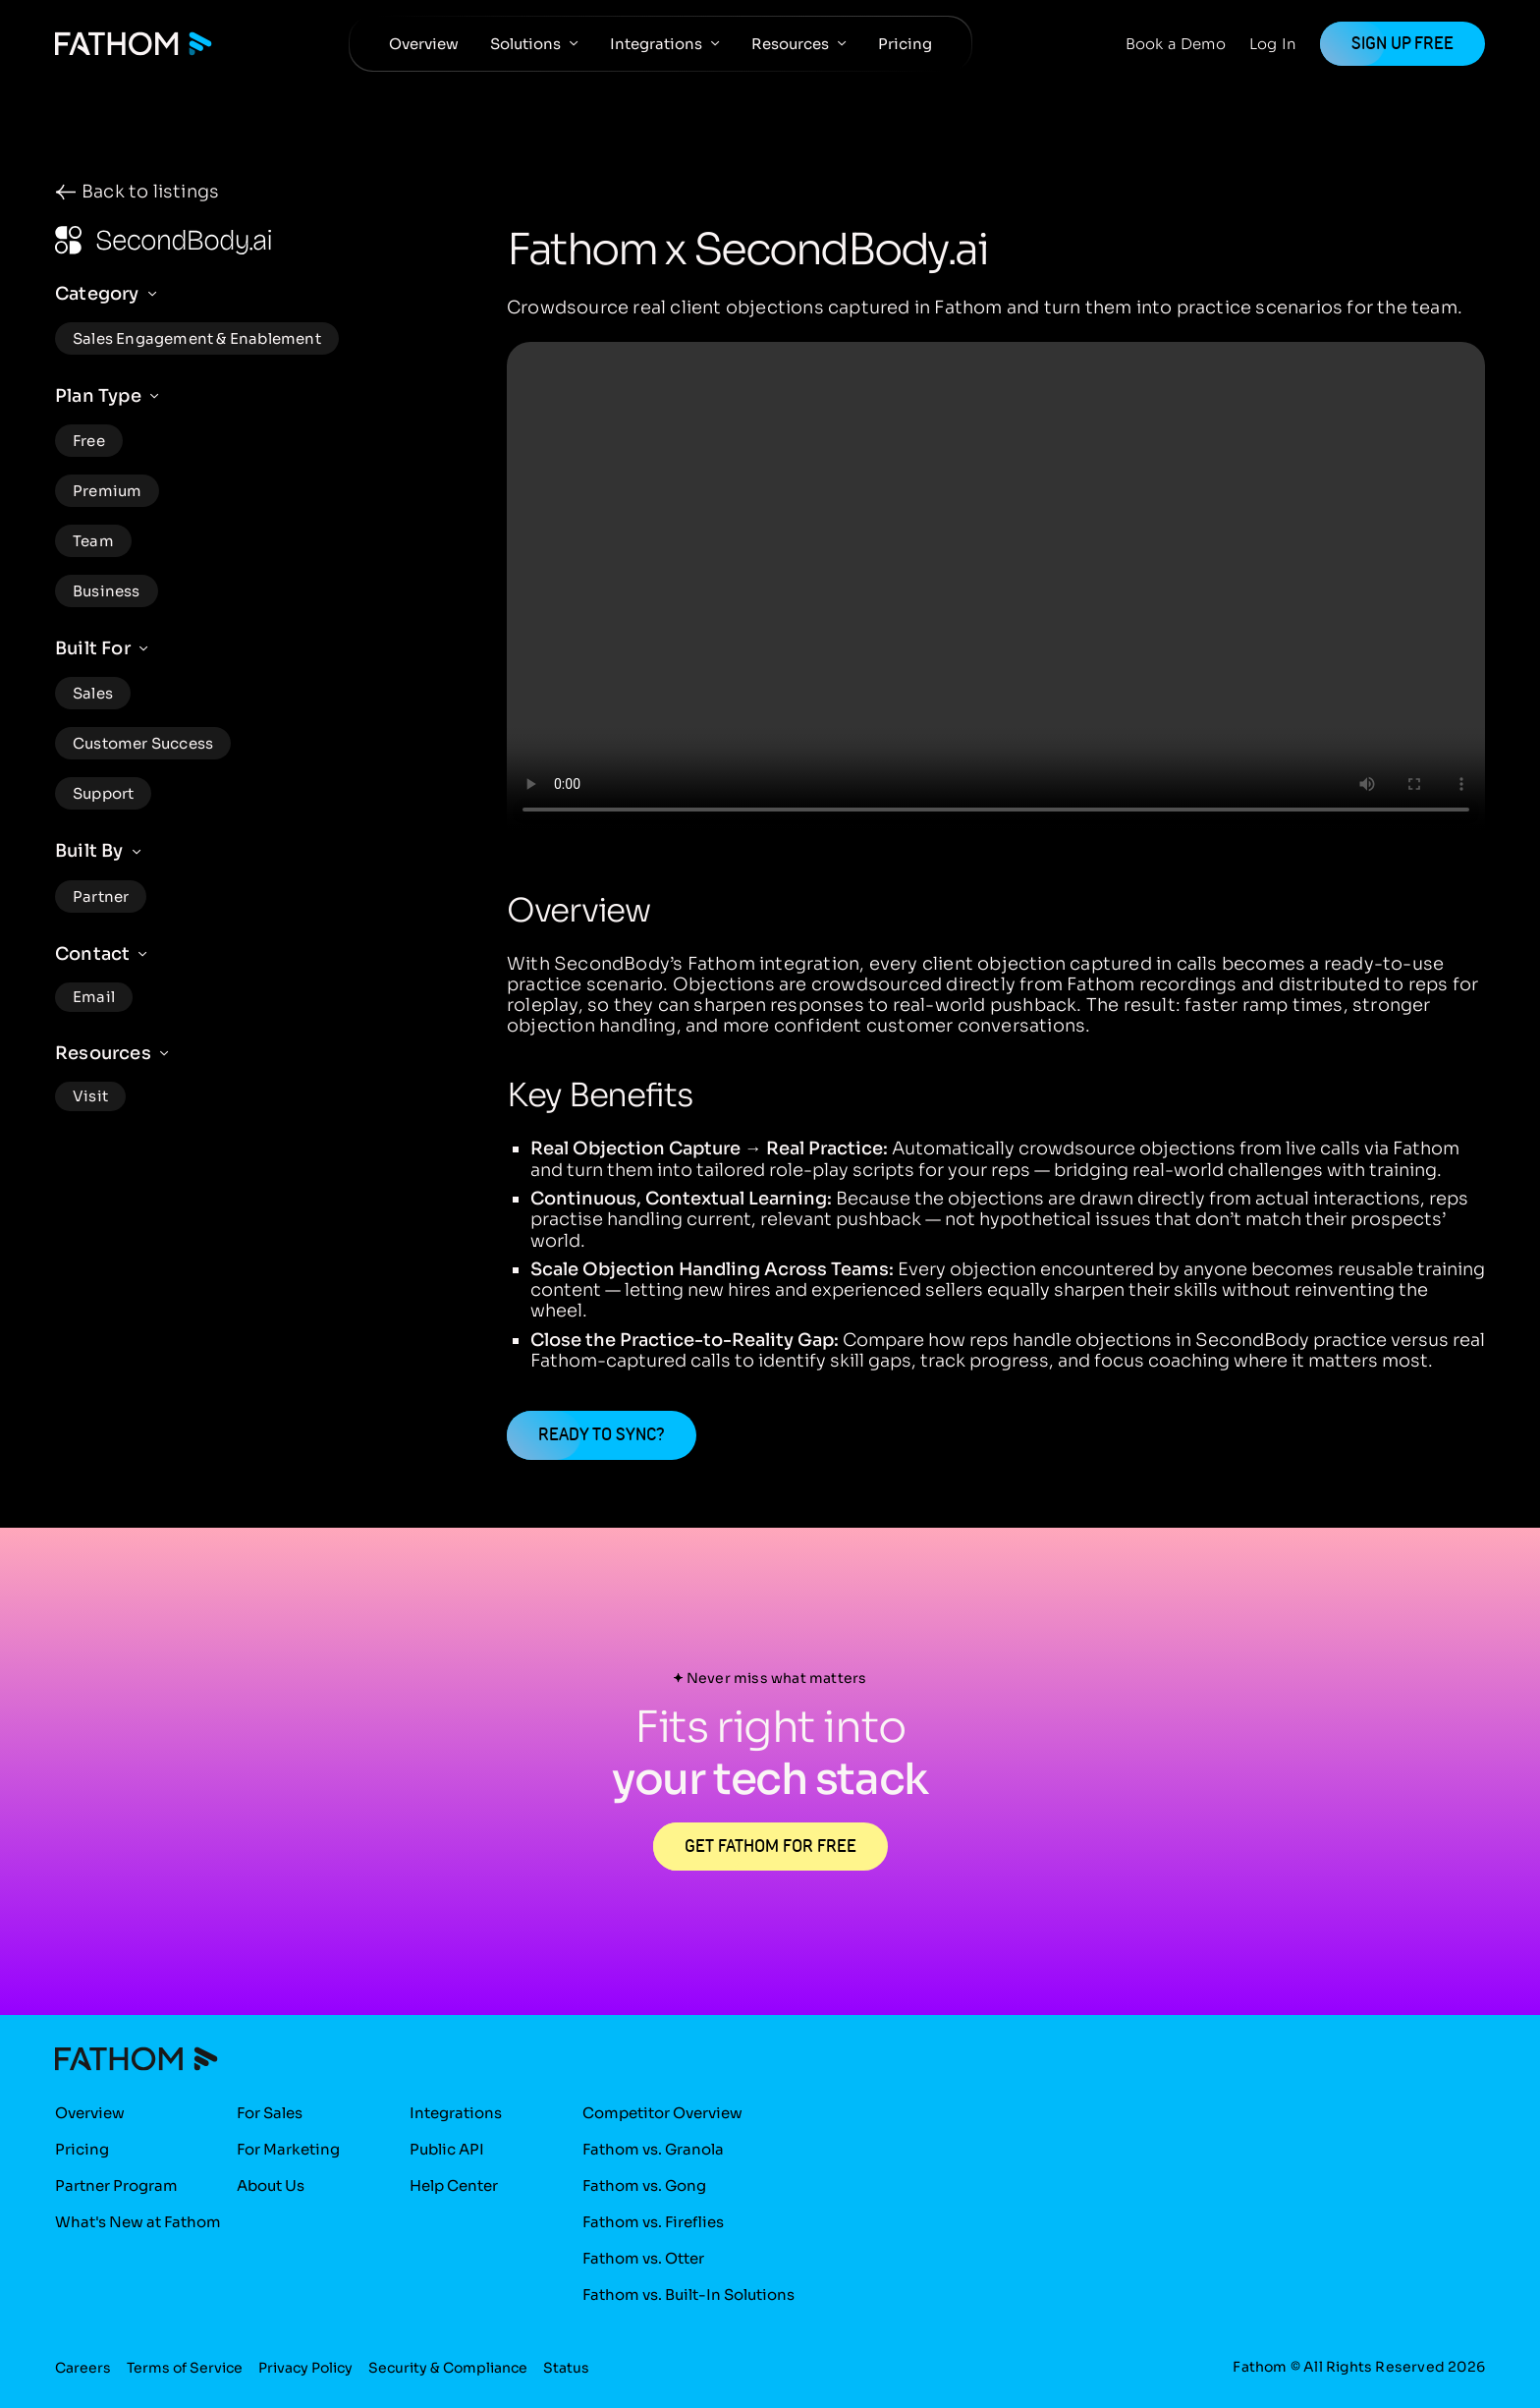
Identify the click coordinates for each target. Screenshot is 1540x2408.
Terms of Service (185, 2369)
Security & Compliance (447, 2369)
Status (566, 2369)
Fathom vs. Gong (644, 2185)
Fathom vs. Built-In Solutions (688, 2294)
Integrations (656, 43)
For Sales (269, 2112)
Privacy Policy (305, 2369)
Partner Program (116, 2185)
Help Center (454, 2185)
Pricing (905, 43)
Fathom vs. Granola (653, 2149)
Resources (790, 43)
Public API (447, 2149)
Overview (424, 43)
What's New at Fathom (138, 2221)
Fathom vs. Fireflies (653, 2221)
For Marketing (288, 2149)
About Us (270, 2185)
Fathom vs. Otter (643, 2258)
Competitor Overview (662, 2112)
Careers (83, 2369)
